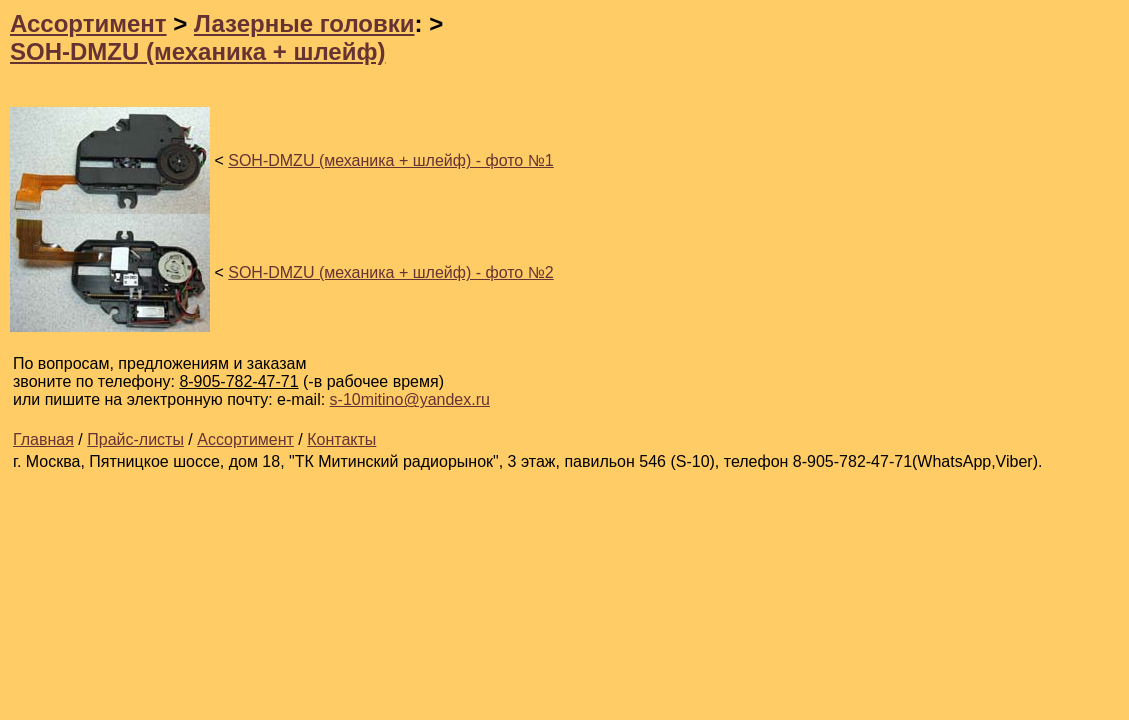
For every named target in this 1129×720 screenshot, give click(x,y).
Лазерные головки (304, 23)
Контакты (341, 439)
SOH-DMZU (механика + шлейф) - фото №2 (391, 272)
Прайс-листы (135, 439)
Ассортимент (88, 23)
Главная (43, 439)
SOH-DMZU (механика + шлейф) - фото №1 (391, 160)
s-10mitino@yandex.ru (410, 399)
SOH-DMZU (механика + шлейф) (197, 51)
